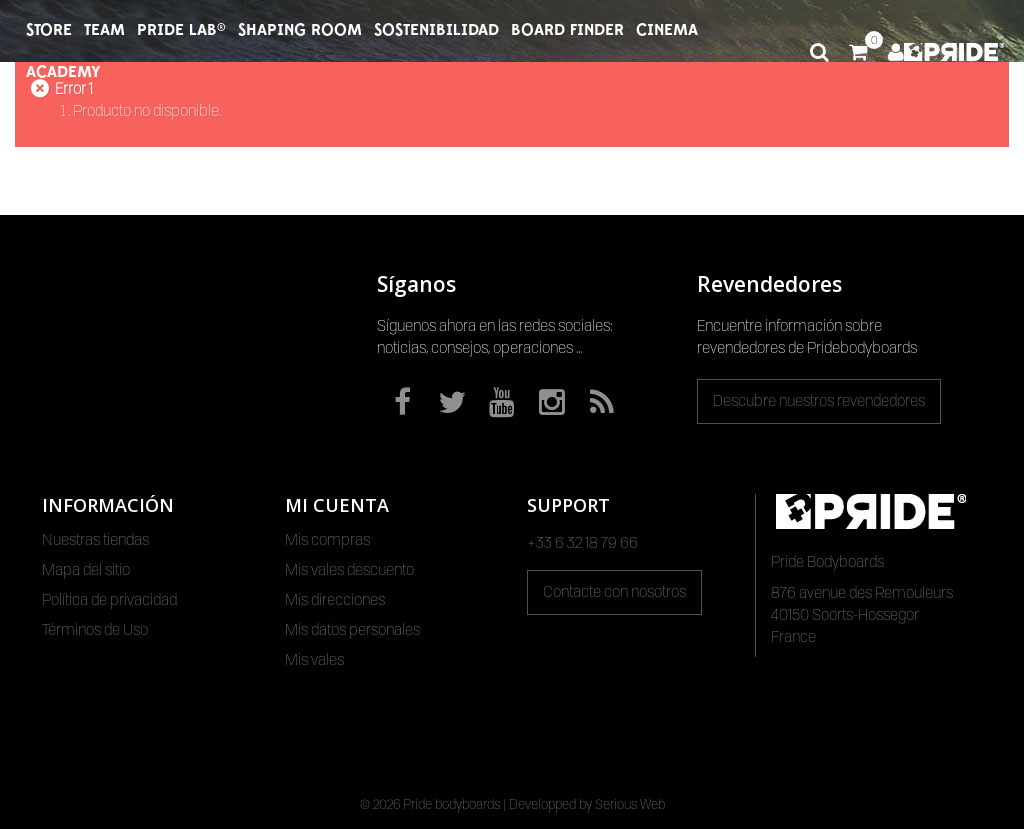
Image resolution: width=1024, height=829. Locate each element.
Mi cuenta (337, 505)
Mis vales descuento (349, 570)
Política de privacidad (109, 600)
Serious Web (630, 804)
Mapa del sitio (86, 570)
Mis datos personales (352, 630)
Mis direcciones (335, 600)
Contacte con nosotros (614, 592)
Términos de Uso (95, 630)
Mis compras (327, 540)
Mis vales (314, 660)
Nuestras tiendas (95, 540)
